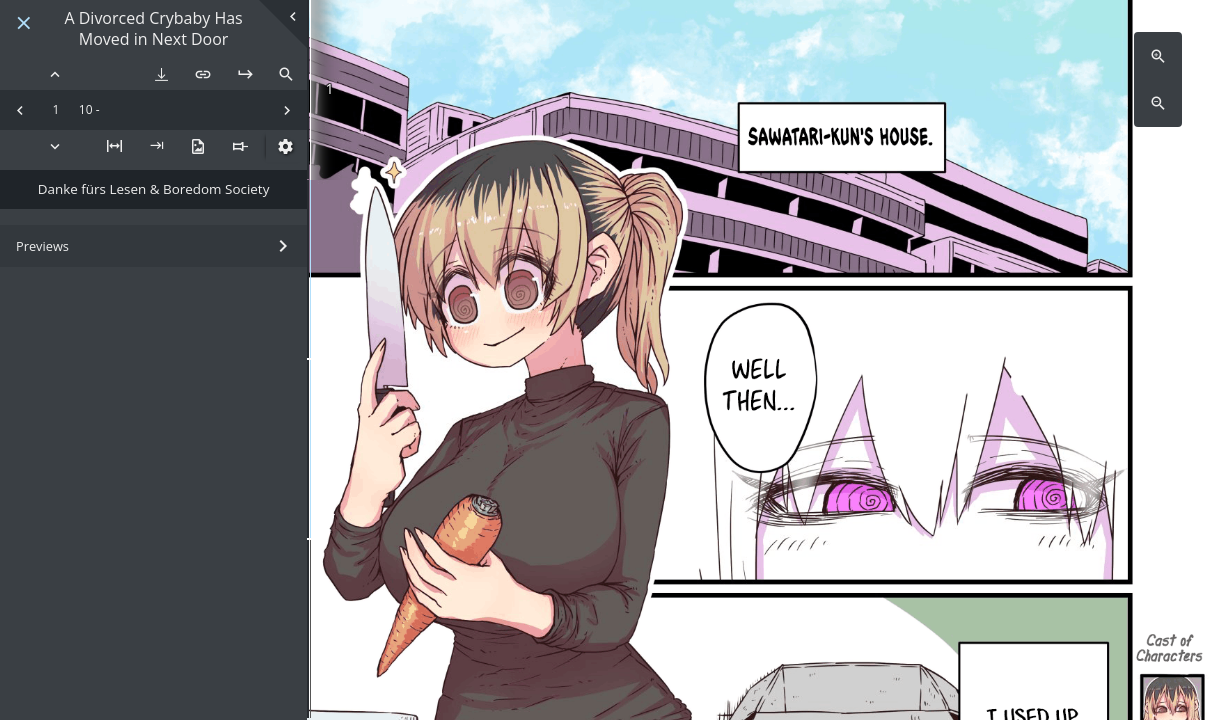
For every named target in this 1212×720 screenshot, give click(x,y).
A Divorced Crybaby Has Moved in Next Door (153, 29)
